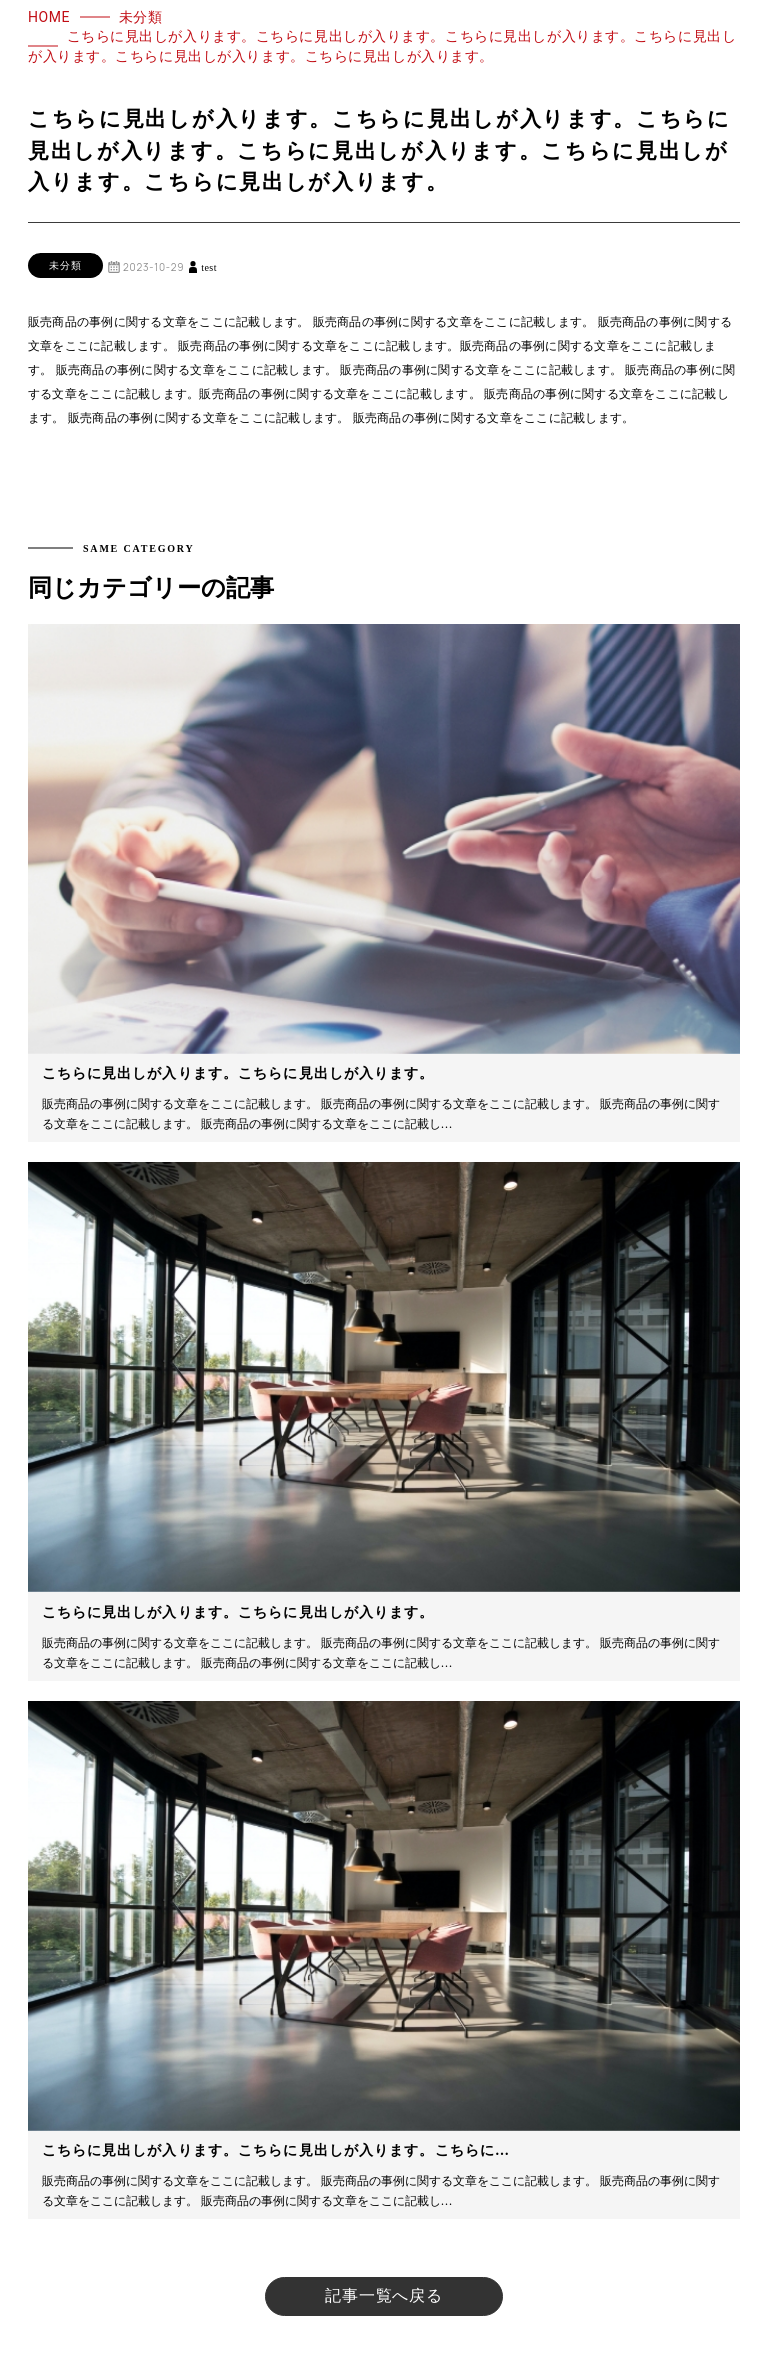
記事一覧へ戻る (384, 2295)
